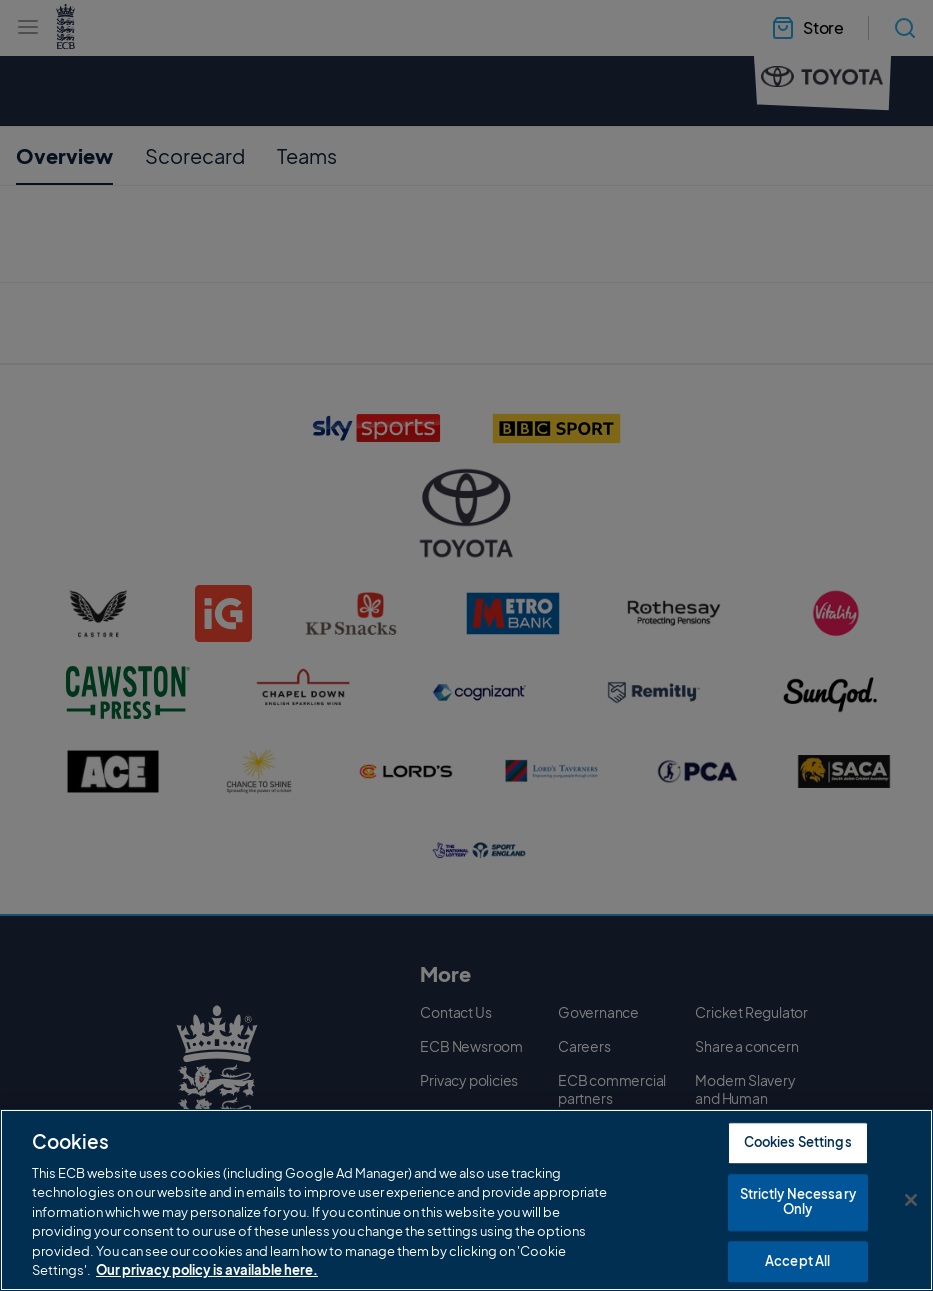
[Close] (911, 1201)
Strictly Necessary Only (798, 1203)
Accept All (797, 1262)
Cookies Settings (798, 1143)
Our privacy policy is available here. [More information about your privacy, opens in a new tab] (207, 1271)
